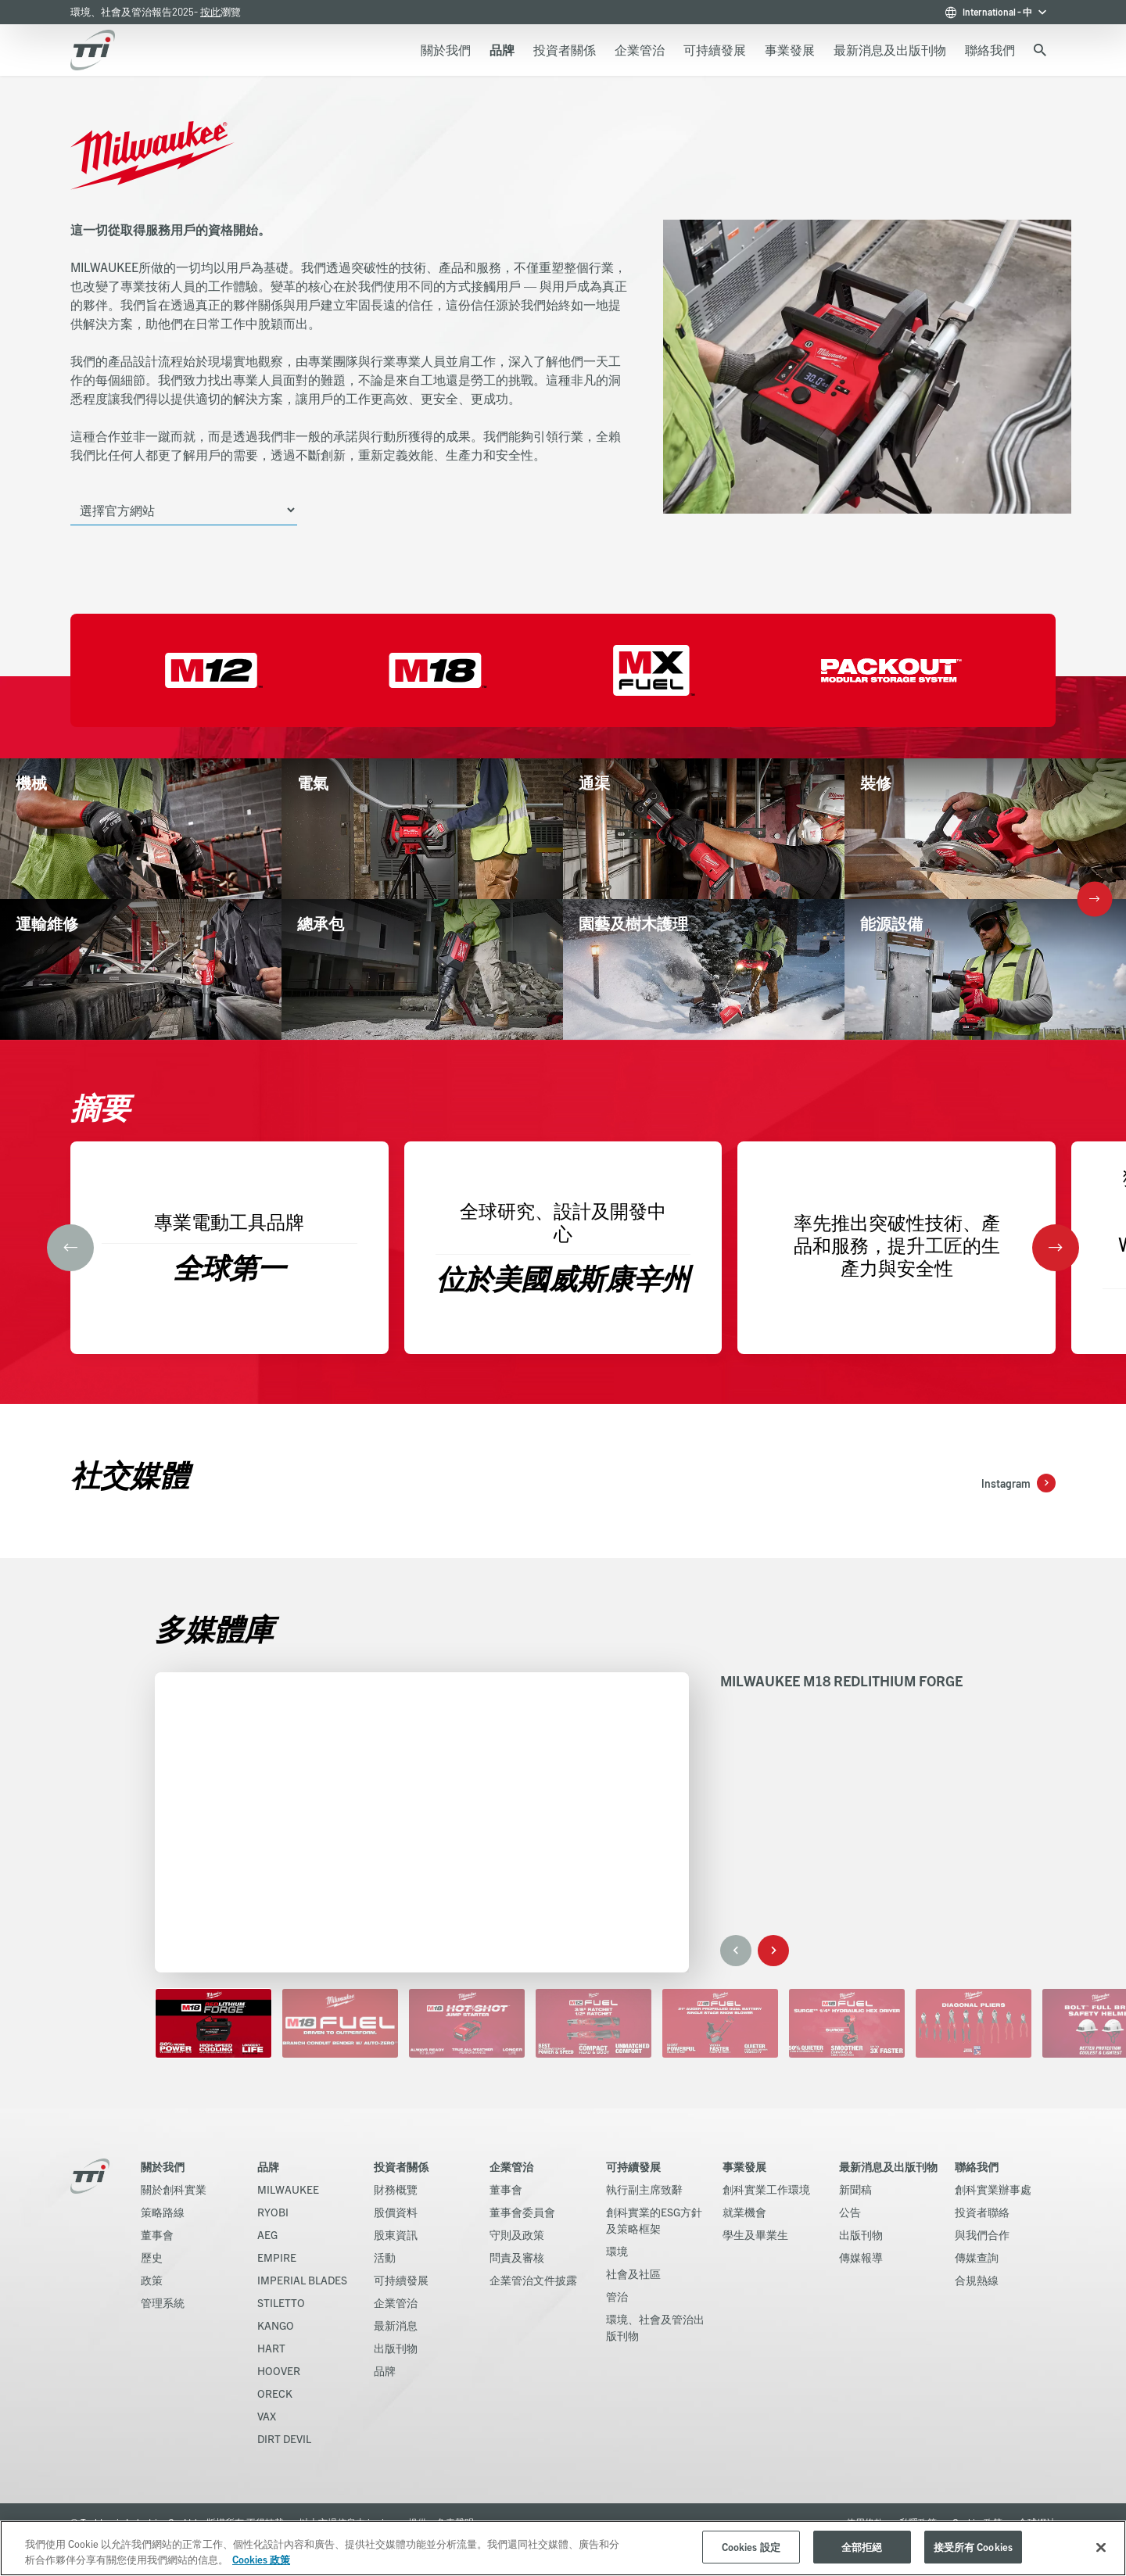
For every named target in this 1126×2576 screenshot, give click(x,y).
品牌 (268, 2166)
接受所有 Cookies (973, 2546)
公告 (850, 2212)
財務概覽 (396, 2189)
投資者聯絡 (982, 2212)
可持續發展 (401, 2280)
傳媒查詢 (977, 2257)
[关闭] (1101, 2547)
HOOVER (278, 2370)
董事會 (157, 2234)
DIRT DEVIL (284, 2438)
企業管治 (396, 2302)
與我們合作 (982, 2234)
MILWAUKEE (288, 2189)
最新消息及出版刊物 (888, 2166)
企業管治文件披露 (533, 2280)
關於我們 (163, 2166)
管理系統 (163, 2302)
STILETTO (281, 2302)
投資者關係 (401, 2166)
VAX (266, 2416)
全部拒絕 (862, 2546)
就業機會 (744, 2212)
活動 (385, 2257)
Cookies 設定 (751, 2546)
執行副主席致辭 (644, 2189)
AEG (267, 2234)
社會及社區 (633, 2273)
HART (271, 2348)
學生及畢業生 (755, 2234)
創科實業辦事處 (993, 2189)
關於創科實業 (173, 2189)
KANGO (275, 2325)
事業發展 (744, 2166)
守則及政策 (516, 2234)
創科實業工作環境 (766, 2189)
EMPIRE (276, 2257)
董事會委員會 (522, 2212)
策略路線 (163, 2212)
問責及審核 (516, 2257)
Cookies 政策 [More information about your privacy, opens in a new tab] (261, 2559)
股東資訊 (396, 2234)
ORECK (274, 2393)
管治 (617, 2296)
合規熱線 (977, 2280)
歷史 (152, 2257)
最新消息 (396, 2325)
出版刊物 (396, 2348)
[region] (563, 2548)
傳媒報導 (861, 2257)
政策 (152, 2280)
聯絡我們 (977, 2166)
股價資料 (396, 2212)
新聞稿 (855, 2189)
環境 (617, 2251)
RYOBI (273, 2212)
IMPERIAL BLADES (302, 2280)
